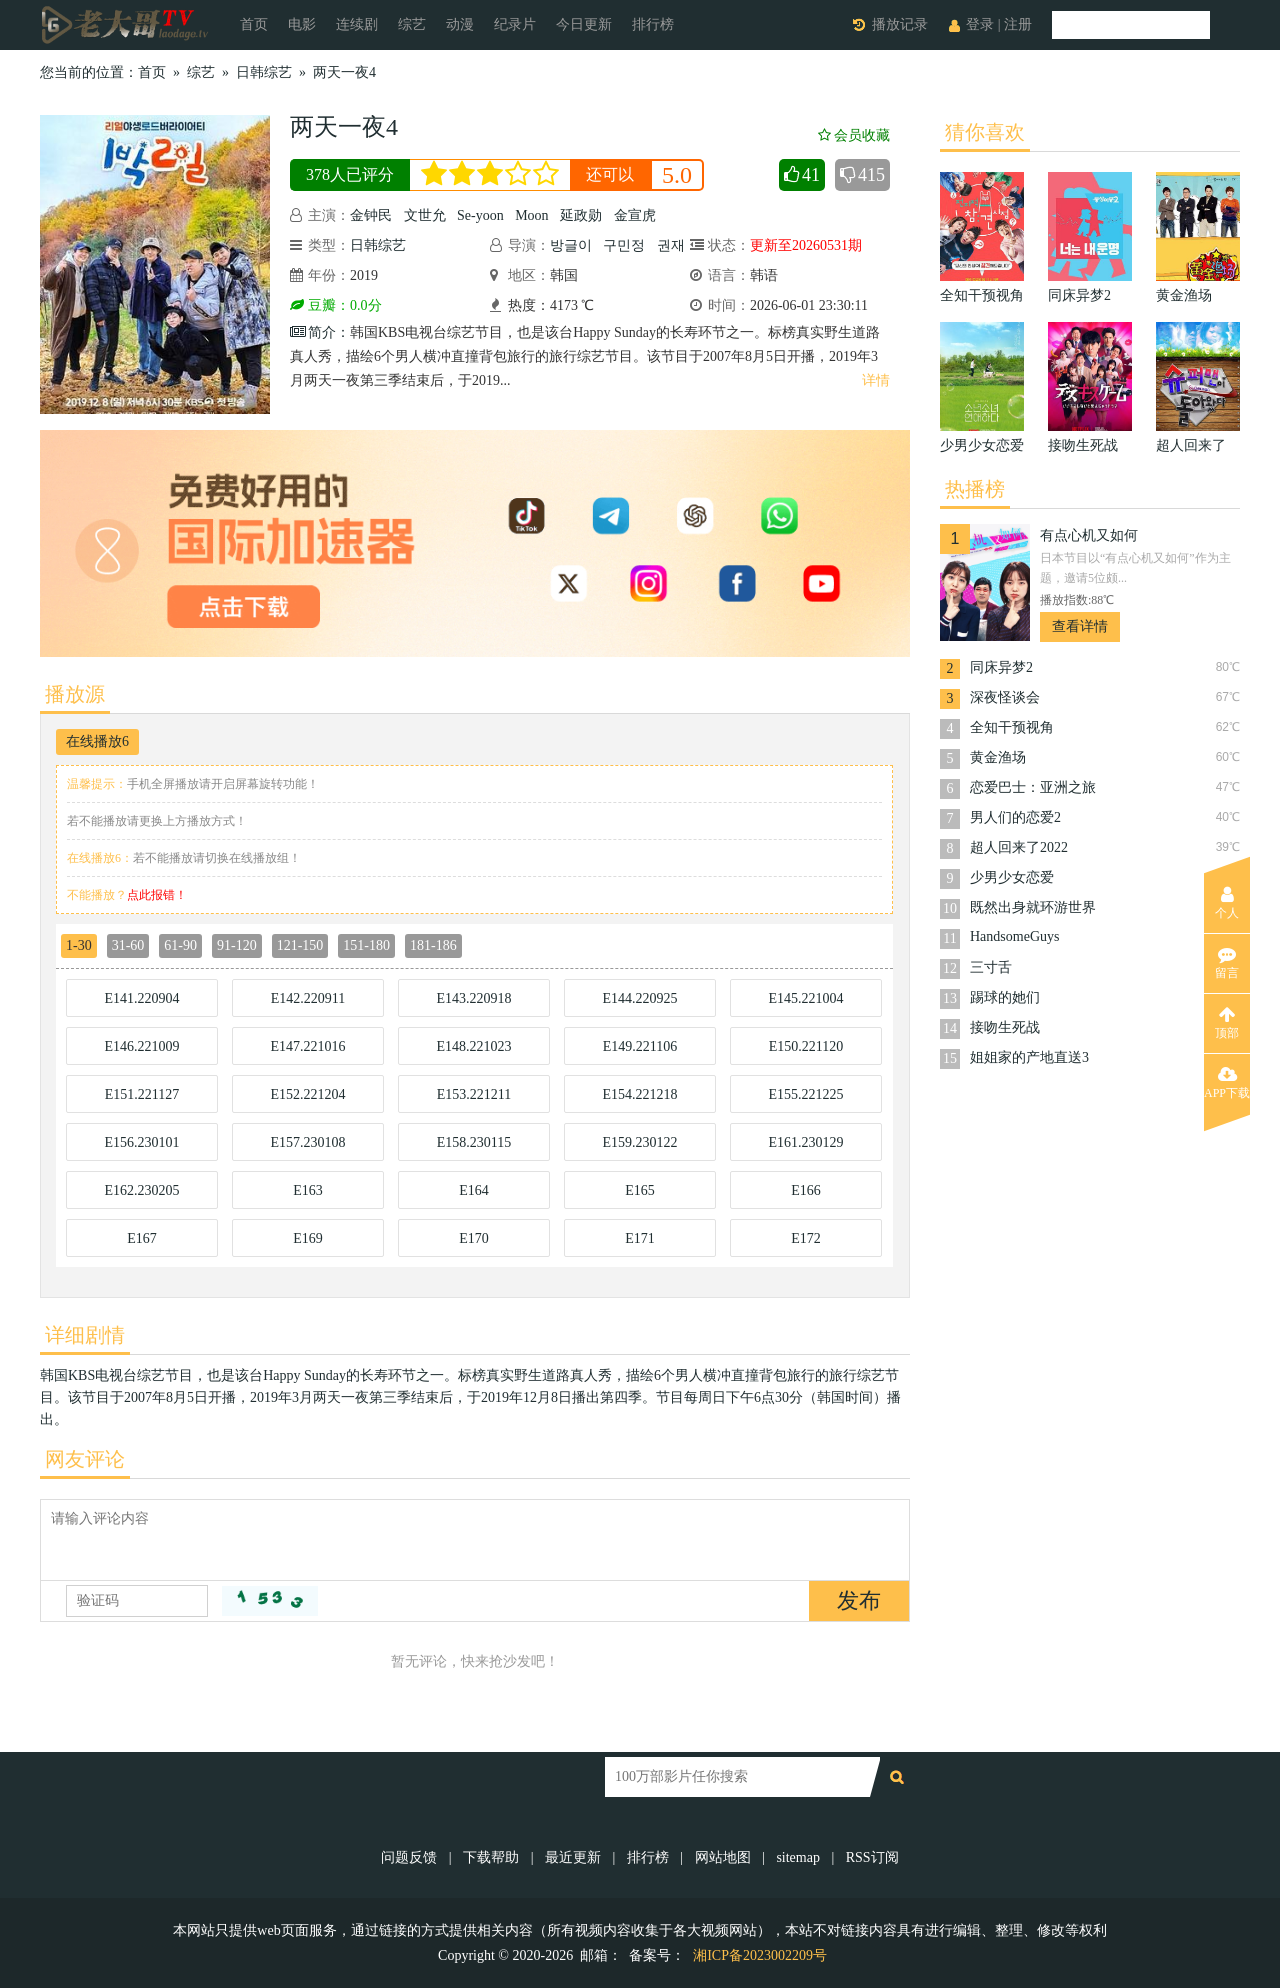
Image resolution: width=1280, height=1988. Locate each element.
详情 (876, 380)
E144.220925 (639, 998)
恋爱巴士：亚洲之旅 (1033, 787)
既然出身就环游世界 (1033, 907)
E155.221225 (805, 1094)
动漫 (460, 24)
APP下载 (1227, 1083)
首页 (254, 24)
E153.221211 (474, 1094)
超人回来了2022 (1019, 847)
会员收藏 (854, 135)
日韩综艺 (264, 72)
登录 (980, 24)
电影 (302, 24)
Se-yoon (480, 215)
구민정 (624, 245)
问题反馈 (411, 1857)
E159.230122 (639, 1142)
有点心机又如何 (1089, 535)
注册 (1018, 24)
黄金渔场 (998, 757)
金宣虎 (635, 215)
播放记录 (900, 24)
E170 (474, 1238)
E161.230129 (805, 1142)
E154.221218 (639, 1094)
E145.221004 (805, 998)
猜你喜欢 (985, 132)
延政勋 (581, 215)
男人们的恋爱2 (1015, 817)
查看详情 (1080, 626)
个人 (1227, 903)
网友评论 (85, 1459)
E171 (640, 1238)
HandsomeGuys (1014, 936)
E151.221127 (142, 1094)
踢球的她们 (1005, 997)
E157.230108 (307, 1142)
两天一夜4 (344, 72)
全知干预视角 (1012, 727)
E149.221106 (640, 1046)
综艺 (412, 24)
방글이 (571, 245)
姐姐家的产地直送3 (1029, 1057)
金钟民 (371, 215)
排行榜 (653, 24)
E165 (640, 1190)
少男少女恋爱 (1012, 877)
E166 (806, 1190)
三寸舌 (991, 967)
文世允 (425, 215)
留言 (1227, 963)
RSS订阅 (872, 1857)
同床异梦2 (1001, 667)
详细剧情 (85, 1335)
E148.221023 (473, 1046)
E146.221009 (141, 1046)
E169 (308, 1238)
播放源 (75, 694)
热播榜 (975, 489)
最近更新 (573, 1857)
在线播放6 (97, 741)
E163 (308, 1190)
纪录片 (515, 24)
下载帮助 (491, 1857)
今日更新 (584, 24)
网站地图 (723, 1857)
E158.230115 (474, 1142)
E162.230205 (141, 1190)
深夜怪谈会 (1005, 697)
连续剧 (357, 24)
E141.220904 (141, 998)
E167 (142, 1238)
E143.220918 (473, 998)
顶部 (1227, 1023)
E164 (474, 1190)
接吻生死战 (1005, 1027)
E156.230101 (141, 1142)
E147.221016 (307, 1046)
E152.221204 (307, 1094)
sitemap (798, 1857)
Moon (531, 215)
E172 (806, 1238)
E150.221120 (806, 1046)
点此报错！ (157, 895)
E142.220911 (308, 998)
